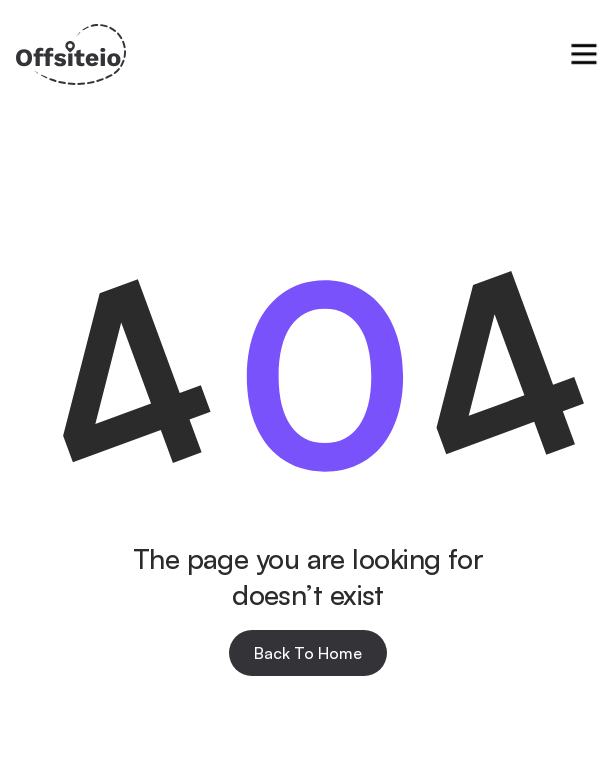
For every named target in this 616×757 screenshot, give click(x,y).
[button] (584, 54)
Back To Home (308, 653)
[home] (71, 54)
